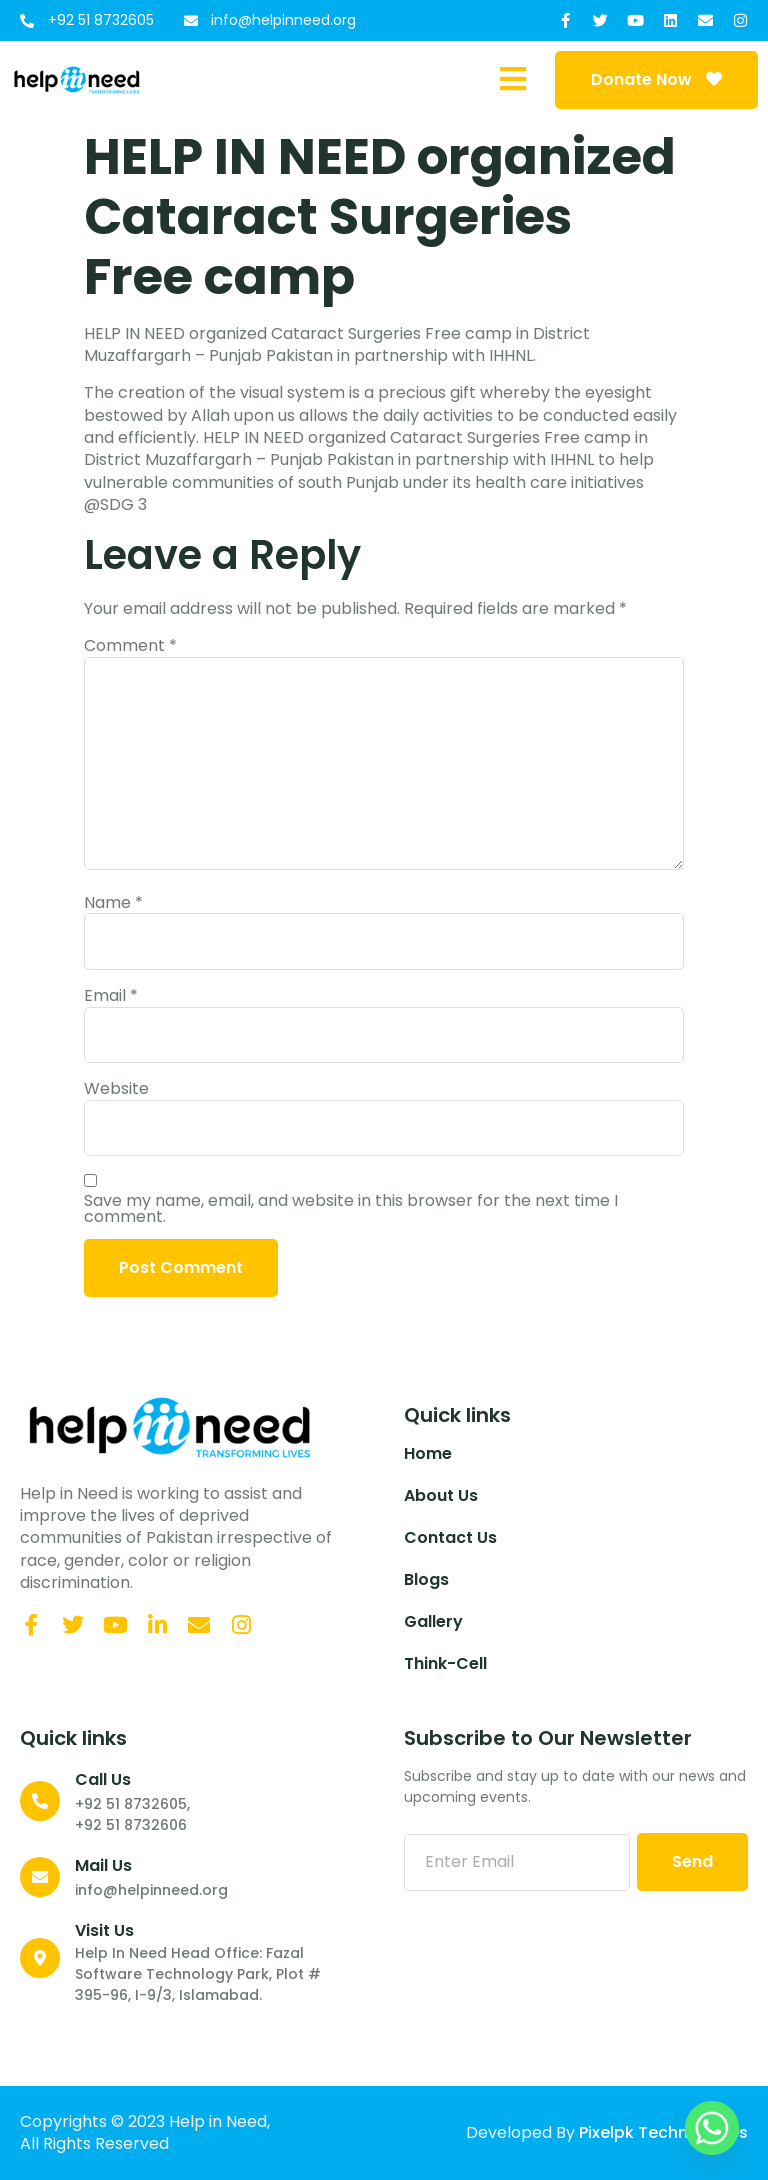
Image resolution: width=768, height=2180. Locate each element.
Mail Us (103, 1865)
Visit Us (104, 1930)
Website (116, 1089)
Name (113, 903)
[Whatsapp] (712, 2128)
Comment (130, 646)
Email (111, 996)
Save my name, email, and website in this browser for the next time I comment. (351, 1209)
